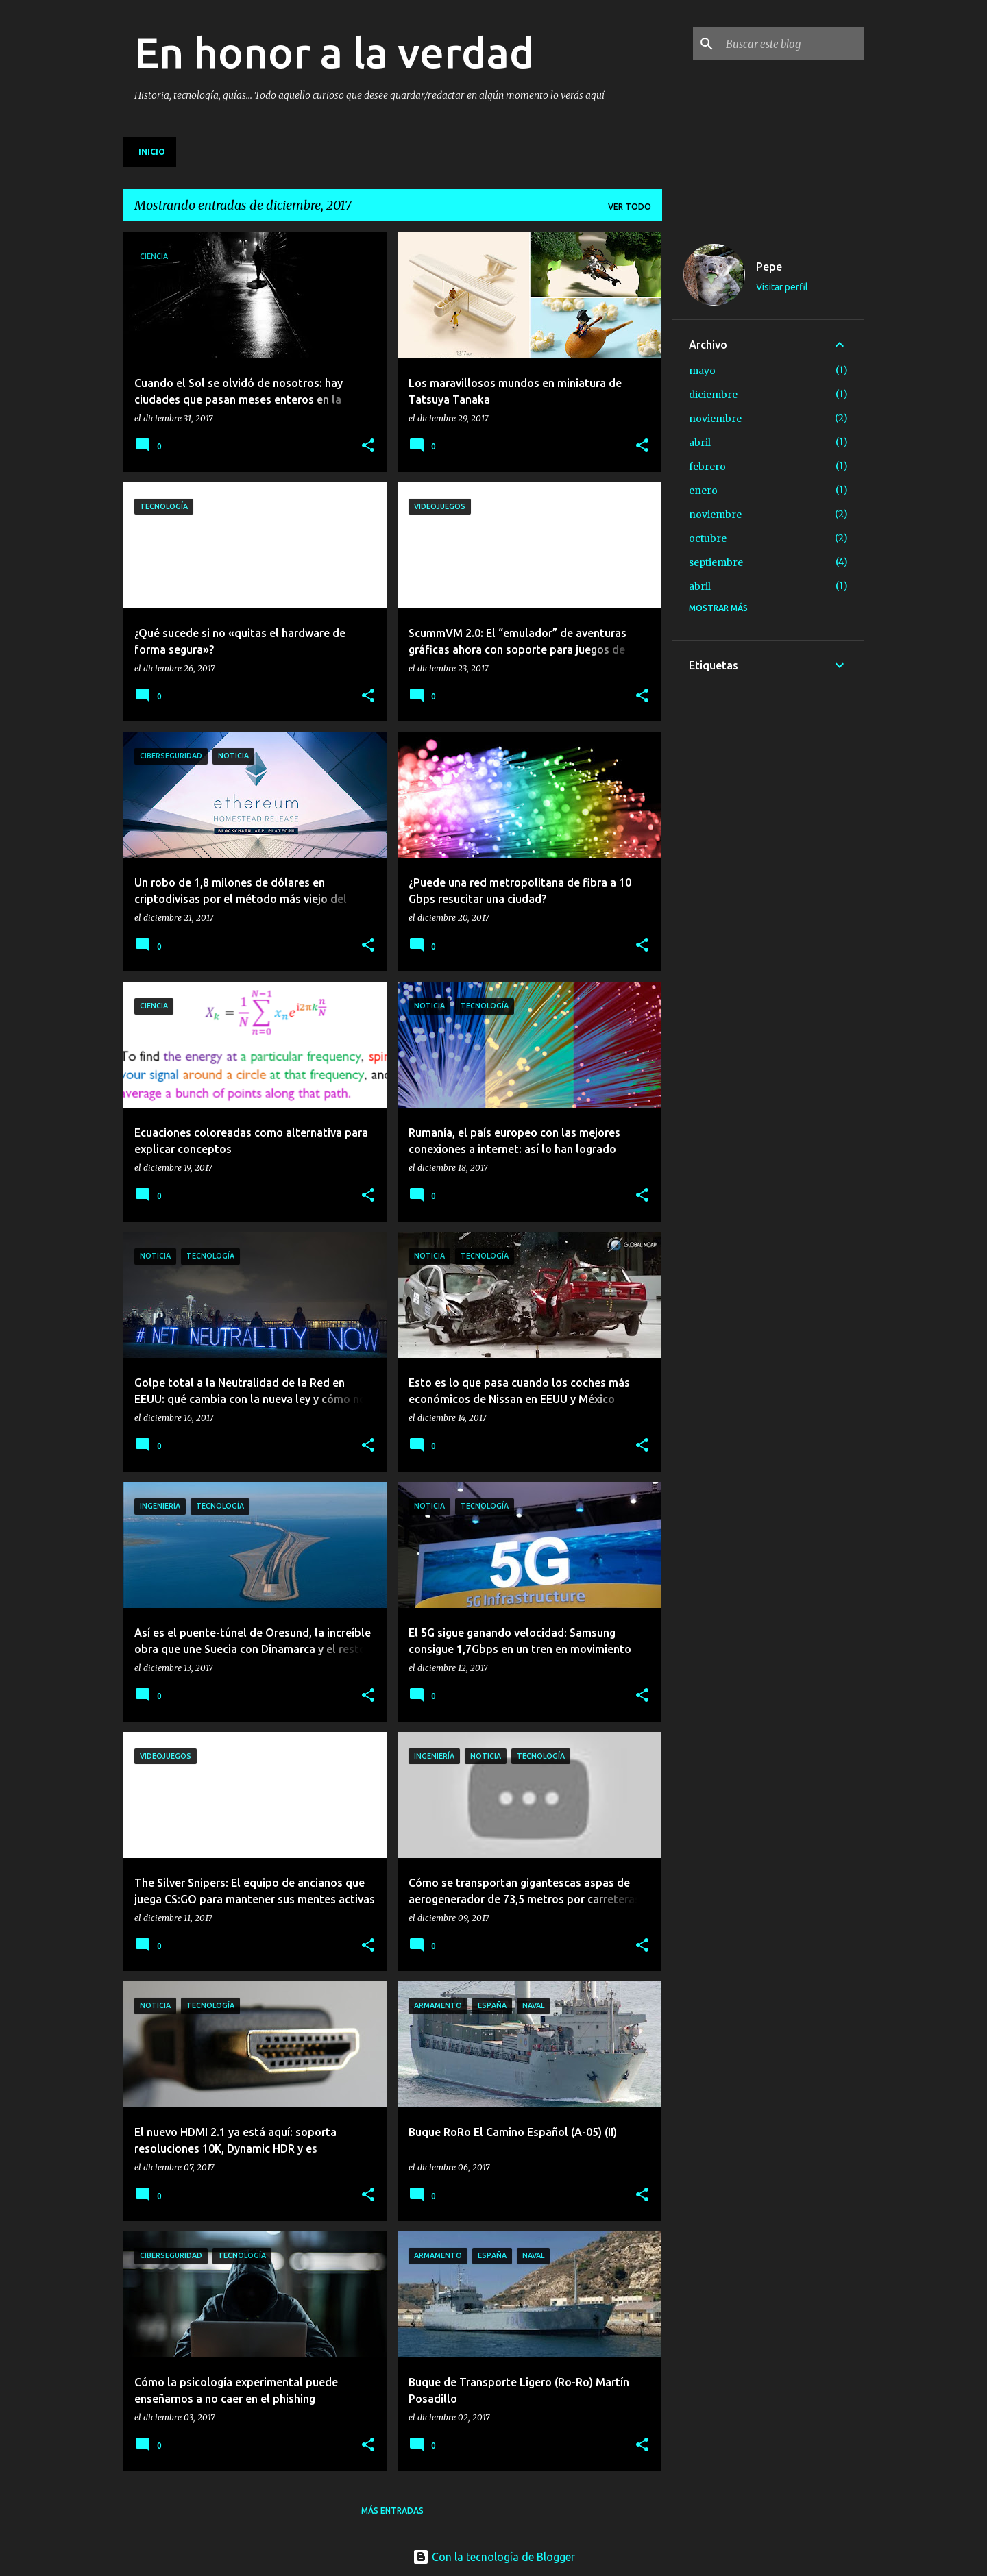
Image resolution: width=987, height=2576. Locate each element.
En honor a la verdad (334, 52)
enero (703, 490)
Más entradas (392, 2510)
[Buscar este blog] (792, 43)
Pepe (769, 266)
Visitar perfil (782, 287)
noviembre (715, 418)
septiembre (716, 562)
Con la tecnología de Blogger (494, 2557)
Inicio (151, 151)
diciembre (713, 394)
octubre (708, 538)
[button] (368, 446)
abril (700, 442)
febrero (707, 466)
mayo (702, 370)
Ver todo (629, 206)
